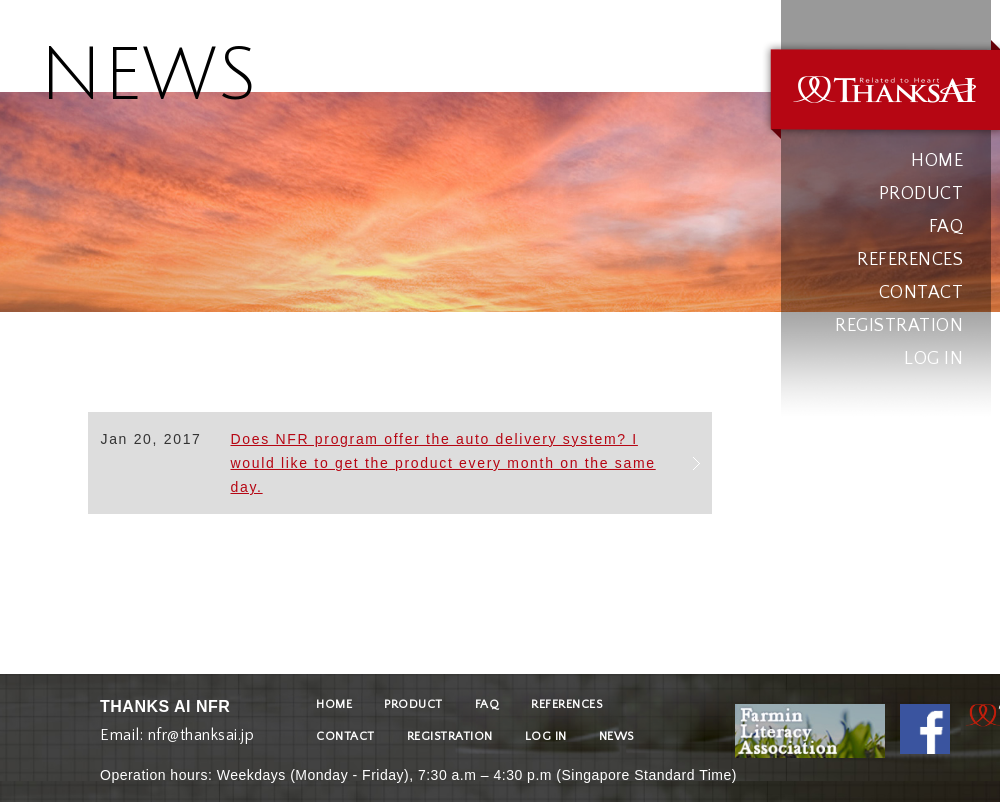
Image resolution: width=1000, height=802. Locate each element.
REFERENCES (910, 260)
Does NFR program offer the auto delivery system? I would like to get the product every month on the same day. (442, 463)
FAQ (946, 227)
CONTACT (921, 293)
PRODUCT (921, 194)
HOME (937, 161)
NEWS (616, 736)
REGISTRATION (899, 326)
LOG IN (933, 359)
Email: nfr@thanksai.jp (177, 730)
